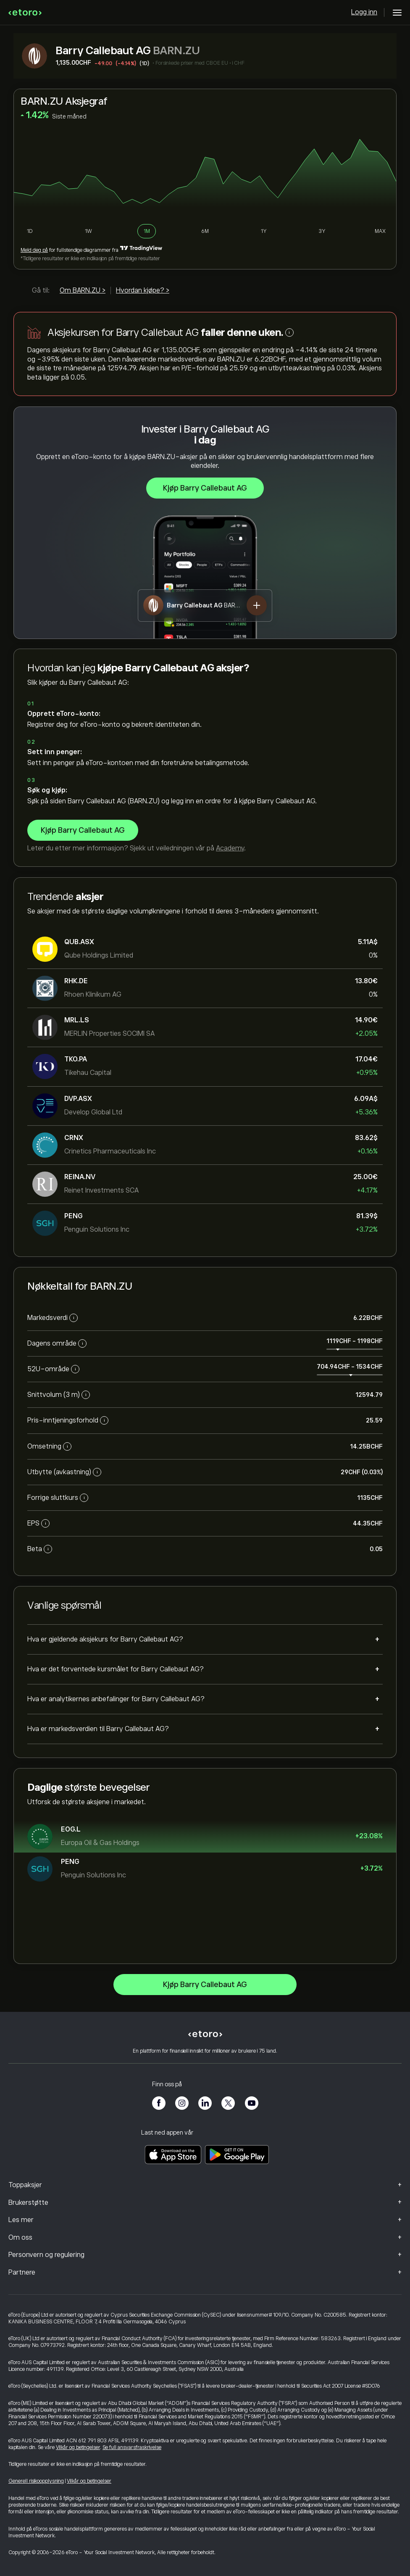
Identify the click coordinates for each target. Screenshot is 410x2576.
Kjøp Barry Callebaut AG (205, 487)
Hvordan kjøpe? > (142, 290)
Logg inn (364, 12)
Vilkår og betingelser (78, 2447)
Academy (230, 848)
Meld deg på (34, 250)
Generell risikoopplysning (36, 2481)
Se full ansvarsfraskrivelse (131, 2447)
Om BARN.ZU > (82, 290)
